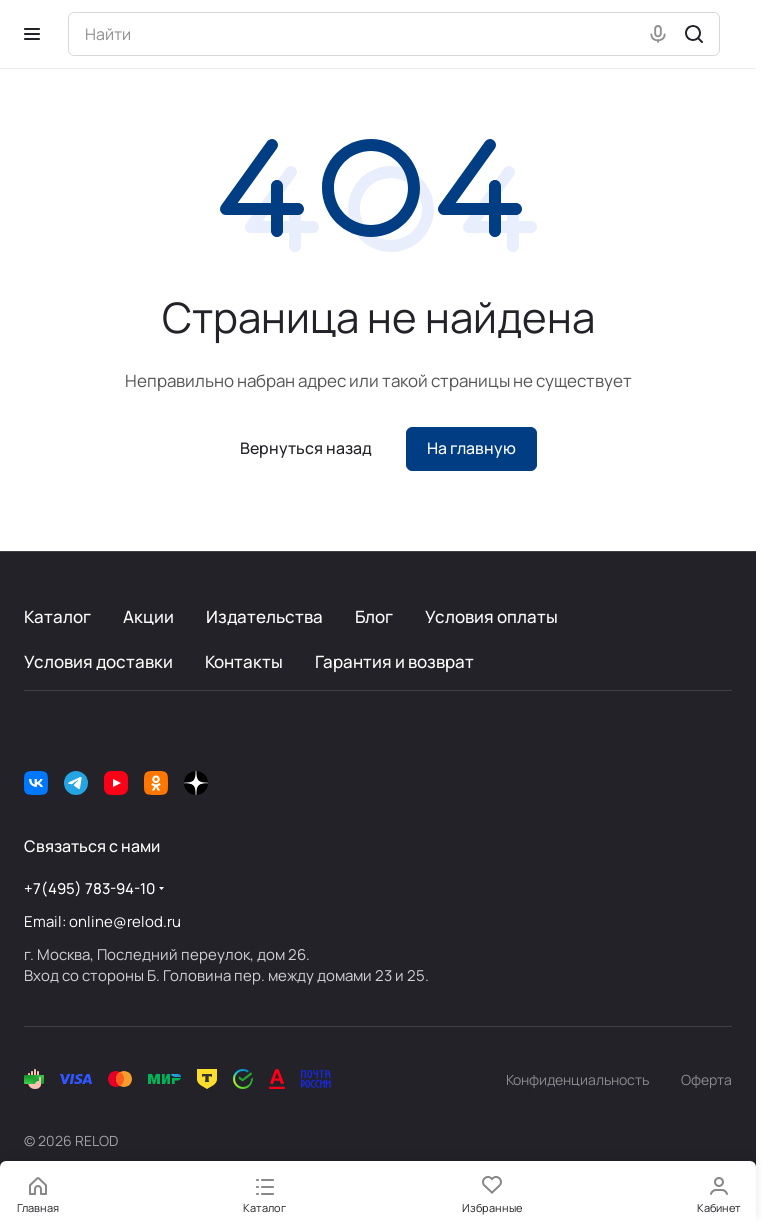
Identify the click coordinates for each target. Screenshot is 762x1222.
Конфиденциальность (577, 1079)
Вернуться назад (306, 448)
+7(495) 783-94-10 (89, 888)
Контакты (244, 661)
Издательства (264, 616)
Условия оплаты (491, 616)
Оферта (706, 1079)
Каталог (57, 616)
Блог (374, 616)
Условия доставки (98, 661)
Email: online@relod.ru (102, 921)
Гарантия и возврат (394, 661)
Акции (148, 616)
